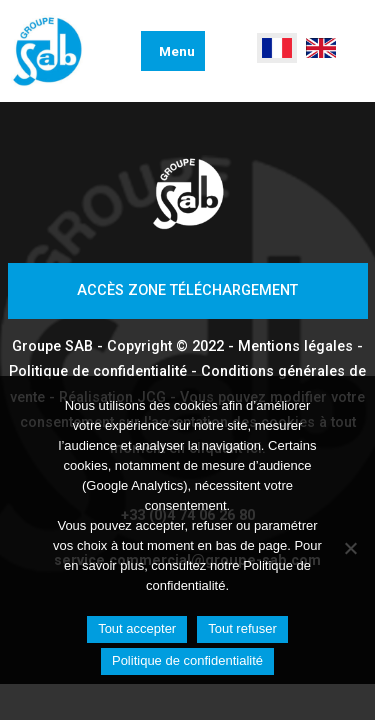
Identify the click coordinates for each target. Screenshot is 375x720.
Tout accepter (137, 628)
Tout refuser (242, 628)
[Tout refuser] (350, 548)
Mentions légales (295, 346)
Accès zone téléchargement (187, 290)
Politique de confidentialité (98, 371)
